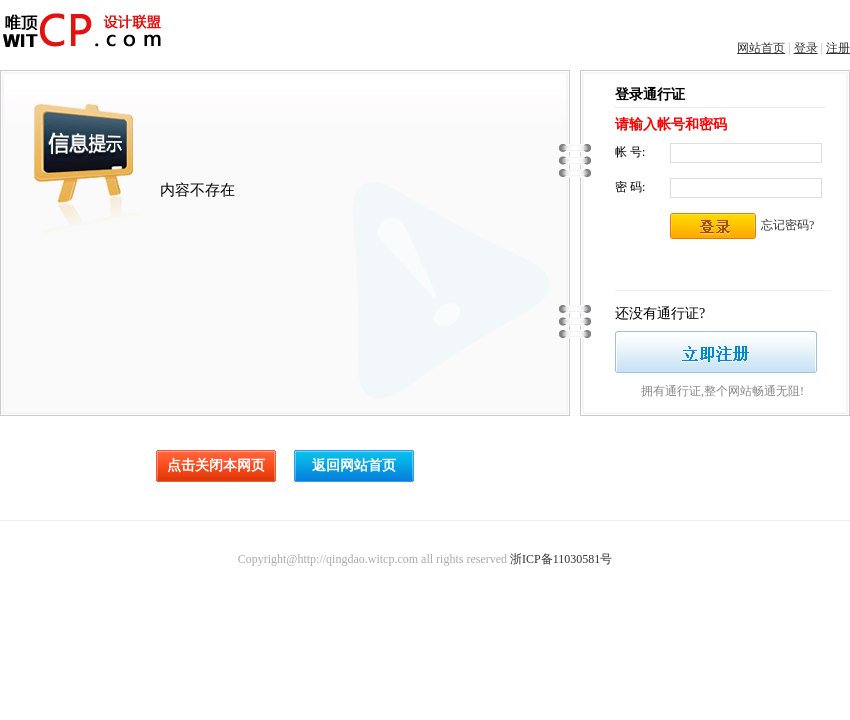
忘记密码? (787, 225)
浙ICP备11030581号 (561, 559)
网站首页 (761, 48)
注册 (838, 48)
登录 (806, 48)
